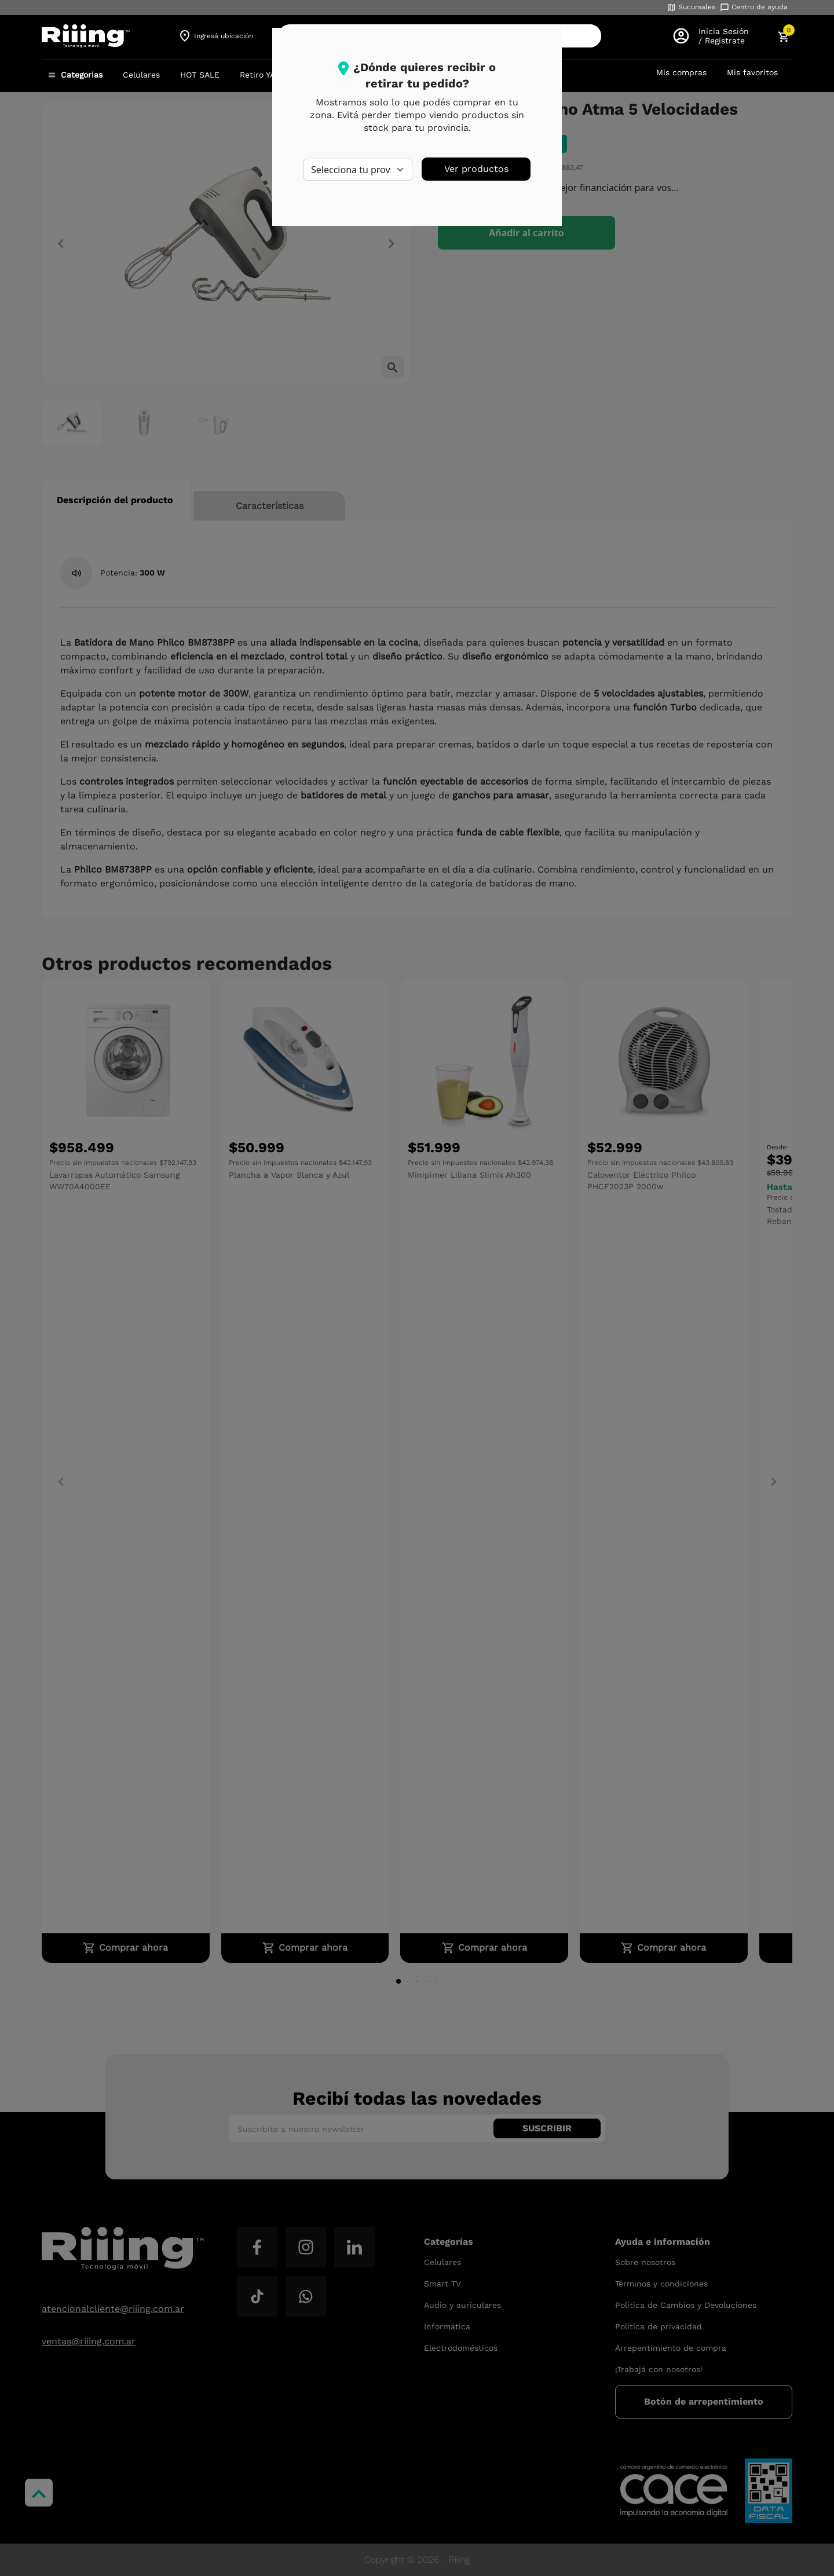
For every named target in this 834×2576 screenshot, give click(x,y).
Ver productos (476, 168)
